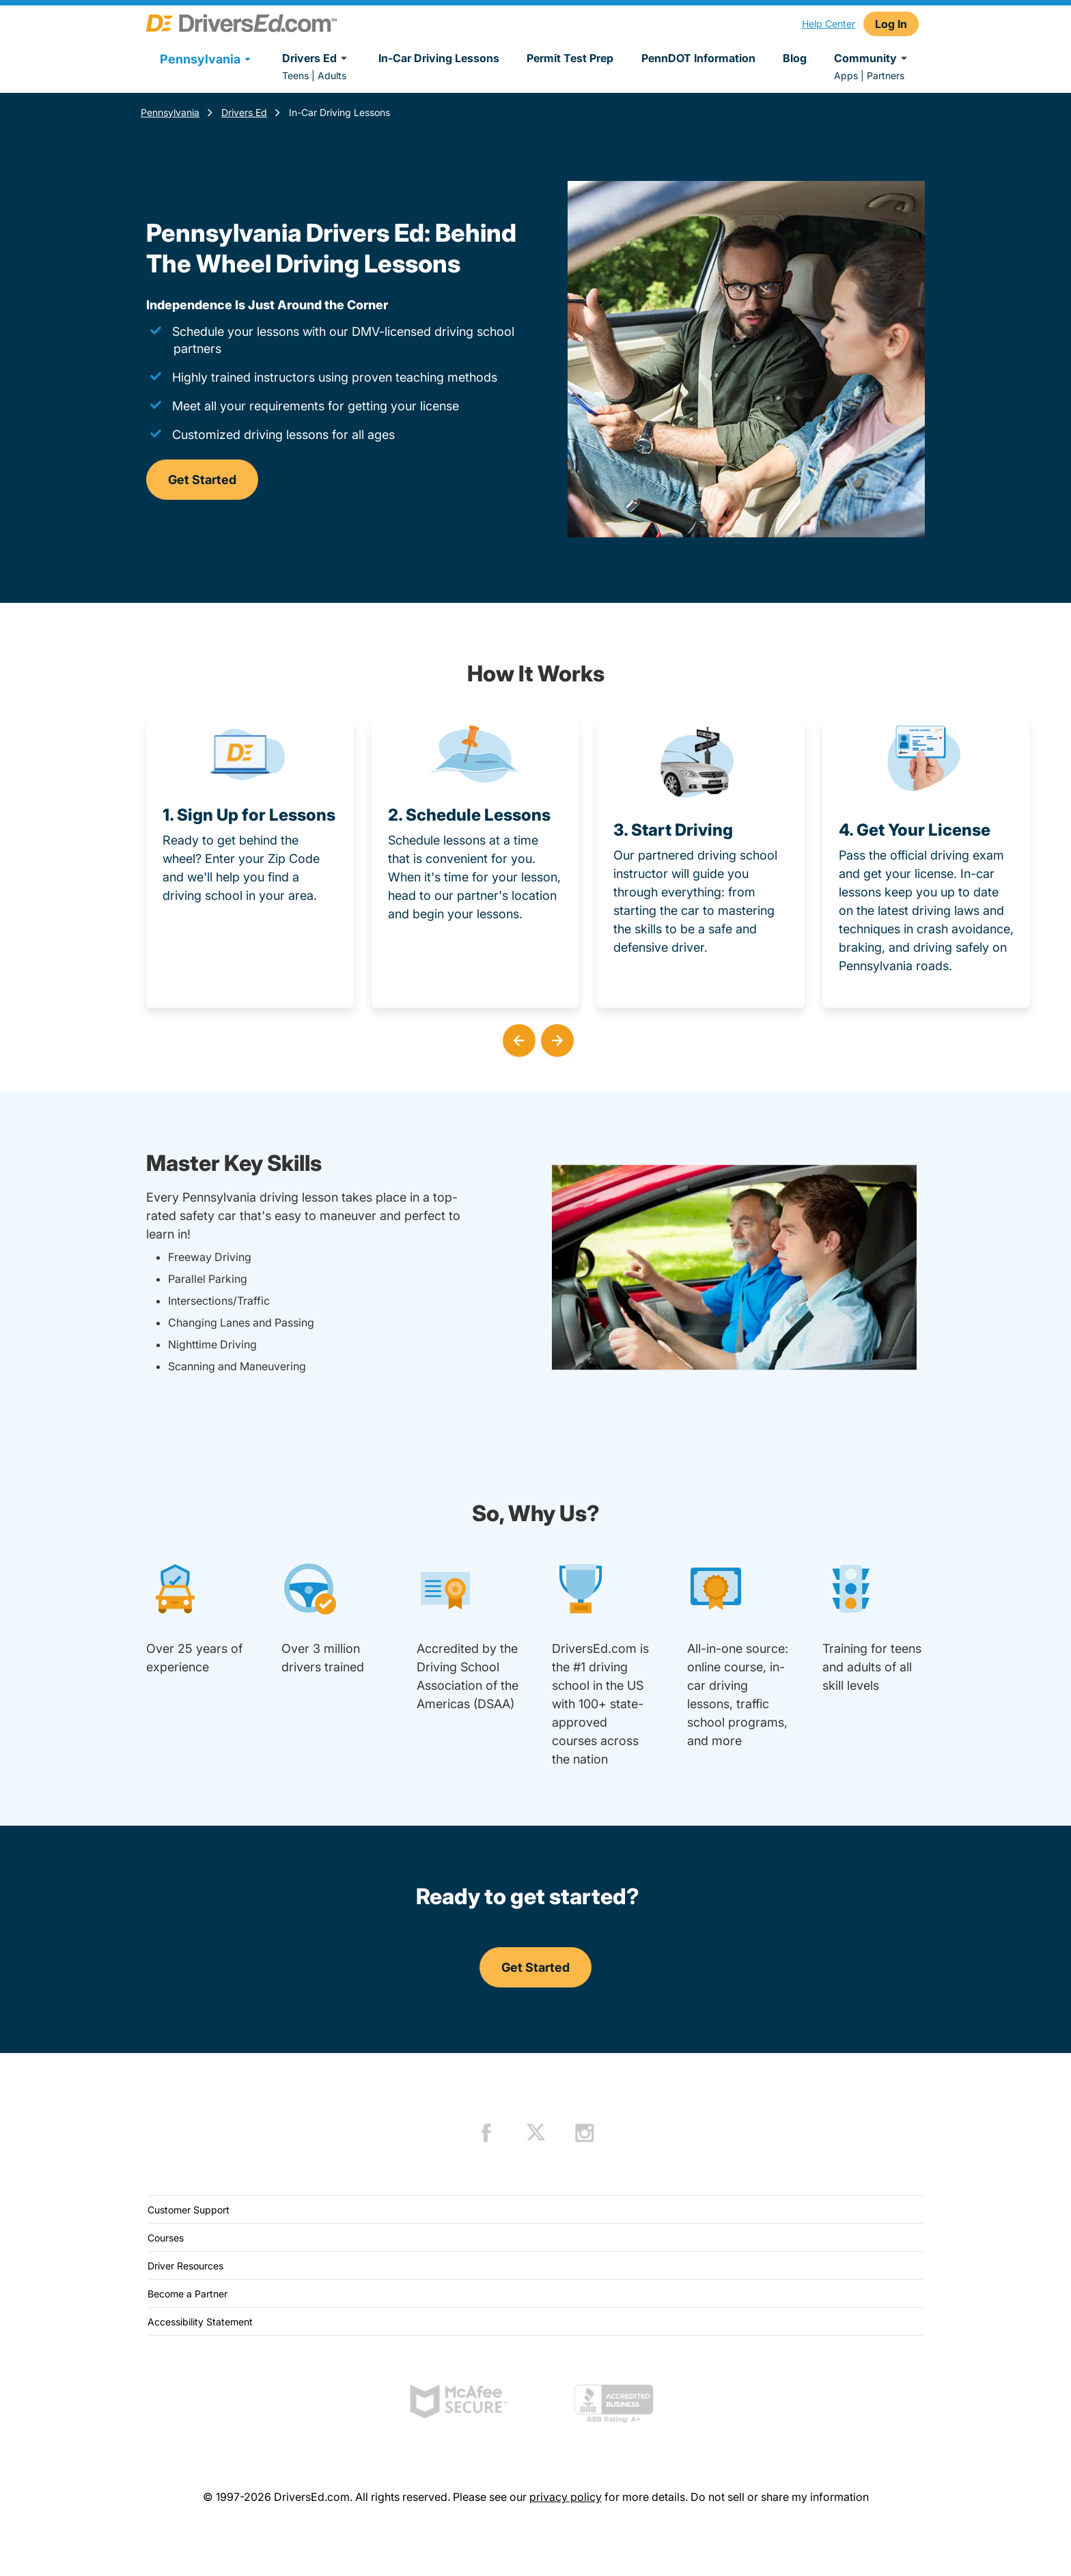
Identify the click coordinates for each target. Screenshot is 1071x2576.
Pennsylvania (170, 112)
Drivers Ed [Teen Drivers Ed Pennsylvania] (244, 112)
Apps (846, 75)
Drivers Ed (316, 58)
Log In (891, 24)
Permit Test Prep (570, 58)
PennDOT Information (698, 58)
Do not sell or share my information (780, 2497)
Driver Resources (185, 2265)
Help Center (828, 23)
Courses (166, 2238)
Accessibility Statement (200, 2321)
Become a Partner (187, 2293)
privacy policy (565, 2497)
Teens (295, 75)
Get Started (202, 479)
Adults (332, 75)
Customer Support (189, 2210)
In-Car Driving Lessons (438, 58)
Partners (885, 75)
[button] (516, 1037)
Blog (795, 58)
